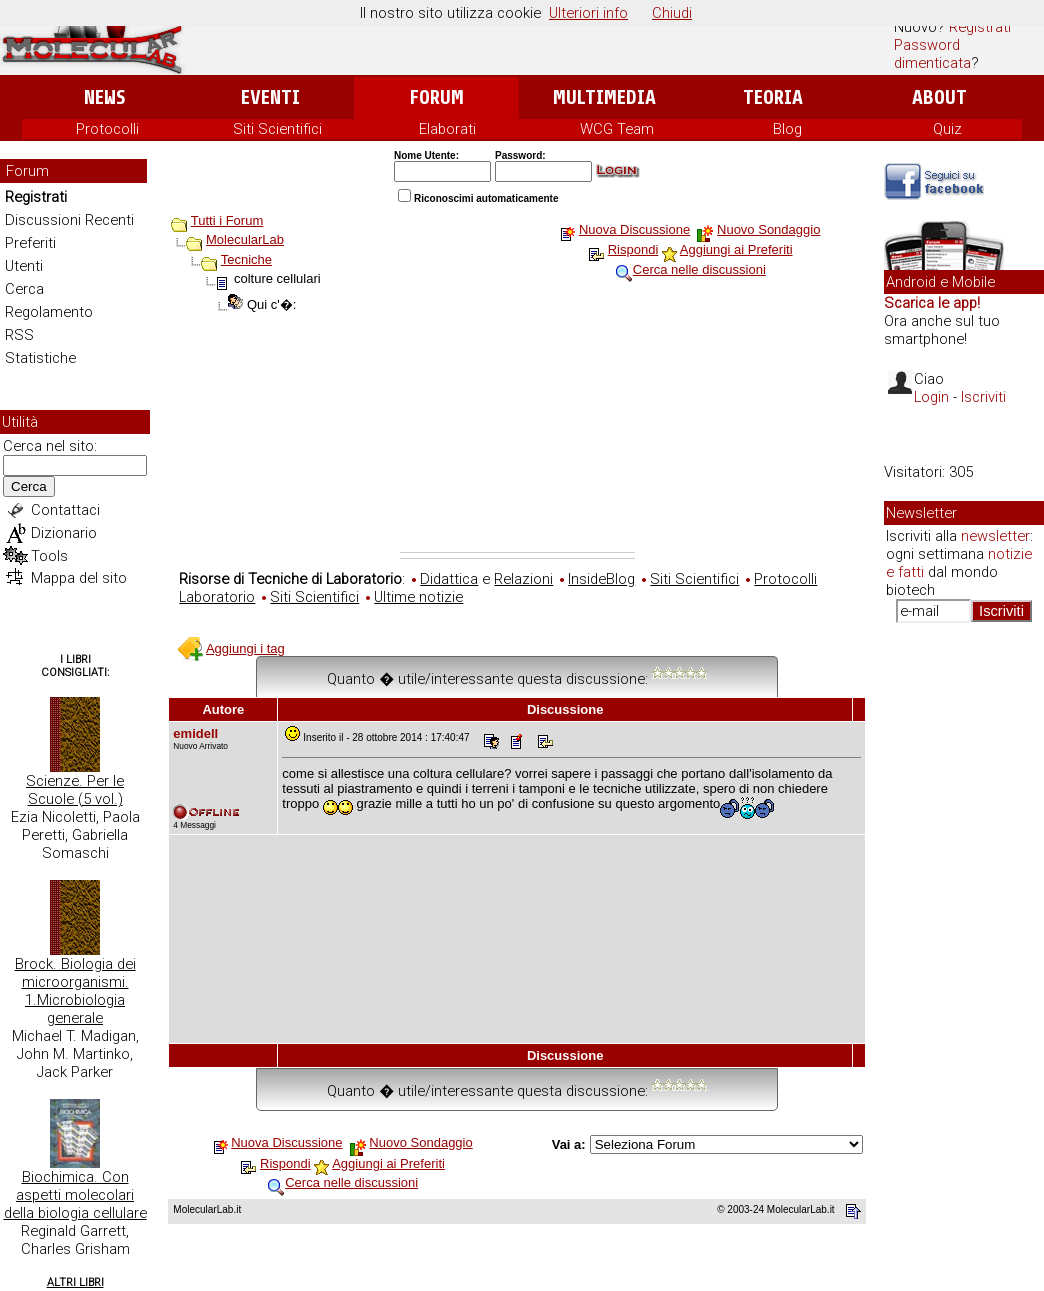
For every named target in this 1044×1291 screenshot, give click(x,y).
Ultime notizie (418, 597)
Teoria (773, 97)
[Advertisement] (517, 442)
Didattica (449, 579)
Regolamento (49, 312)
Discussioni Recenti (69, 220)
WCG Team (617, 129)
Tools (49, 556)
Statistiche (40, 358)
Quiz (947, 129)
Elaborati (447, 129)
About (939, 97)
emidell (195, 733)
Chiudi (672, 13)
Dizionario (64, 533)
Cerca (24, 289)
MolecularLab (245, 239)
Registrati (980, 27)
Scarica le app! (932, 303)
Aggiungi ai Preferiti (736, 249)
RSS (19, 335)
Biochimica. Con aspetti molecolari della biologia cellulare (75, 1195)
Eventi (270, 97)
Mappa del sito (79, 578)
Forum (436, 97)
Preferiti (30, 243)
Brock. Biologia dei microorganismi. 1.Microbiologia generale (75, 991)
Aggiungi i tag (245, 648)
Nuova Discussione (634, 229)
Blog (787, 129)
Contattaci (65, 510)
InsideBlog (601, 579)
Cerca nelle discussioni (699, 269)
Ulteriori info (588, 13)
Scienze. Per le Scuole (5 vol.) (75, 790)
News (104, 97)
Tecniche (246, 259)
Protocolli (107, 129)
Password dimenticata (932, 54)
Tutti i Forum (227, 220)
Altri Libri (75, 1282)
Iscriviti (983, 397)
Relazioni (523, 579)
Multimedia (604, 97)
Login (931, 397)
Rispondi (633, 249)
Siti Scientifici (277, 129)
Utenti (24, 266)
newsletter (995, 536)
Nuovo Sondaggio (768, 229)
